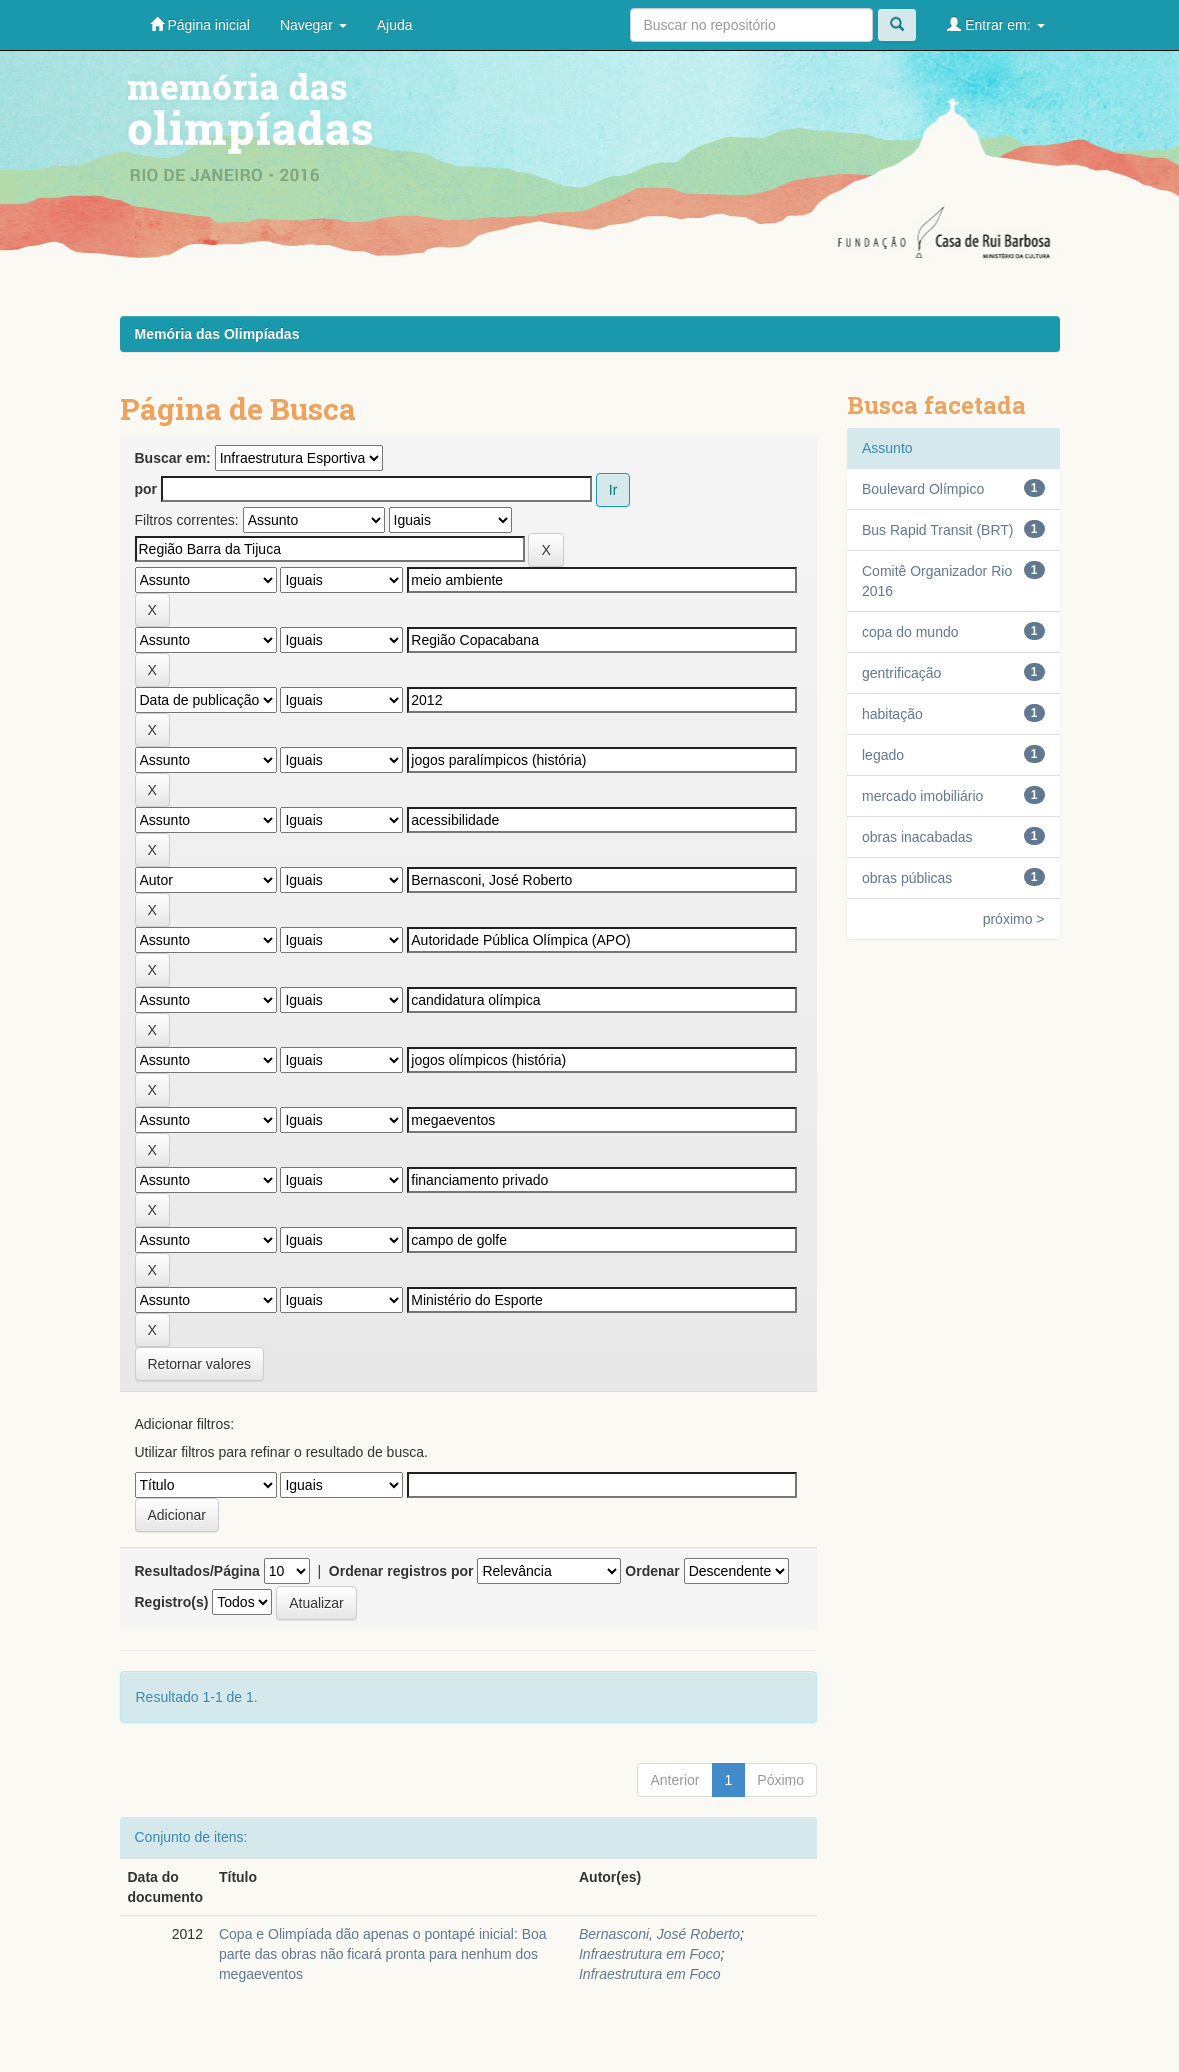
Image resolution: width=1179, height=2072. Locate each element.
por (146, 489)
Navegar (313, 25)
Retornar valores (200, 1364)
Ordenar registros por (401, 1571)
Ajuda (395, 25)
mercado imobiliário (922, 796)
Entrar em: (995, 24)
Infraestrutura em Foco (650, 1954)
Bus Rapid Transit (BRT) (937, 530)
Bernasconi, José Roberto (659, 1934)
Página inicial (200, 24)
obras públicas (907, 878)
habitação (892, 714)
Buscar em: (173, 458)
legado (883, 755)
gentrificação (901, 673)
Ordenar (652, 1571)
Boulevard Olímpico (923, 489)
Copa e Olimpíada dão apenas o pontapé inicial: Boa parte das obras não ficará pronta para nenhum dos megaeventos (383, 1954)
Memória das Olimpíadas (217, 334)
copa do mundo (910, 632)
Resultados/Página (197, 1571)
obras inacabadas (917, 837)
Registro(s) (172, 1602)
